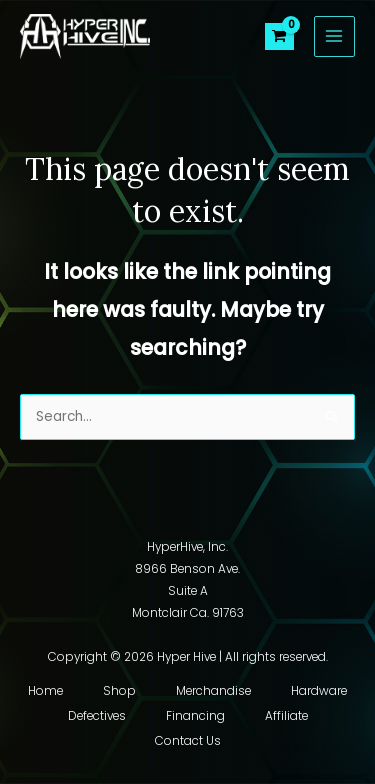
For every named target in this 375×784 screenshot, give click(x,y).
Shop (119, 691)
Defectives (97, 716)
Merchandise (213, 691)
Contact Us (188, 741)
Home (45, 691)
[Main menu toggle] (334, 36)
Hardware (319, 691)
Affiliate (286, 716)
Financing (195, 716)
